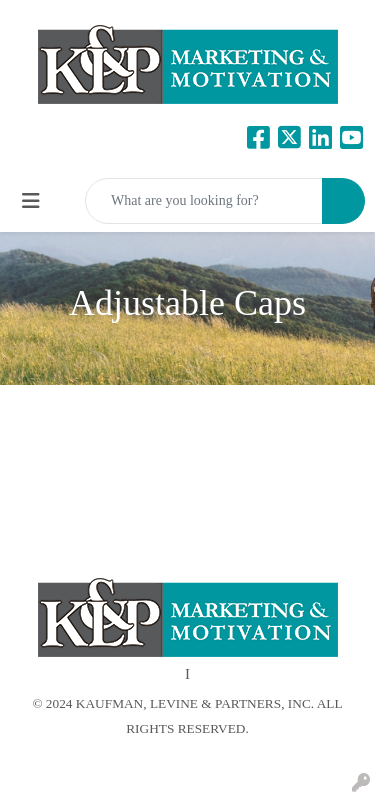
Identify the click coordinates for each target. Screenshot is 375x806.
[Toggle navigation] (31, 201)
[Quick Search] (204, 201)
